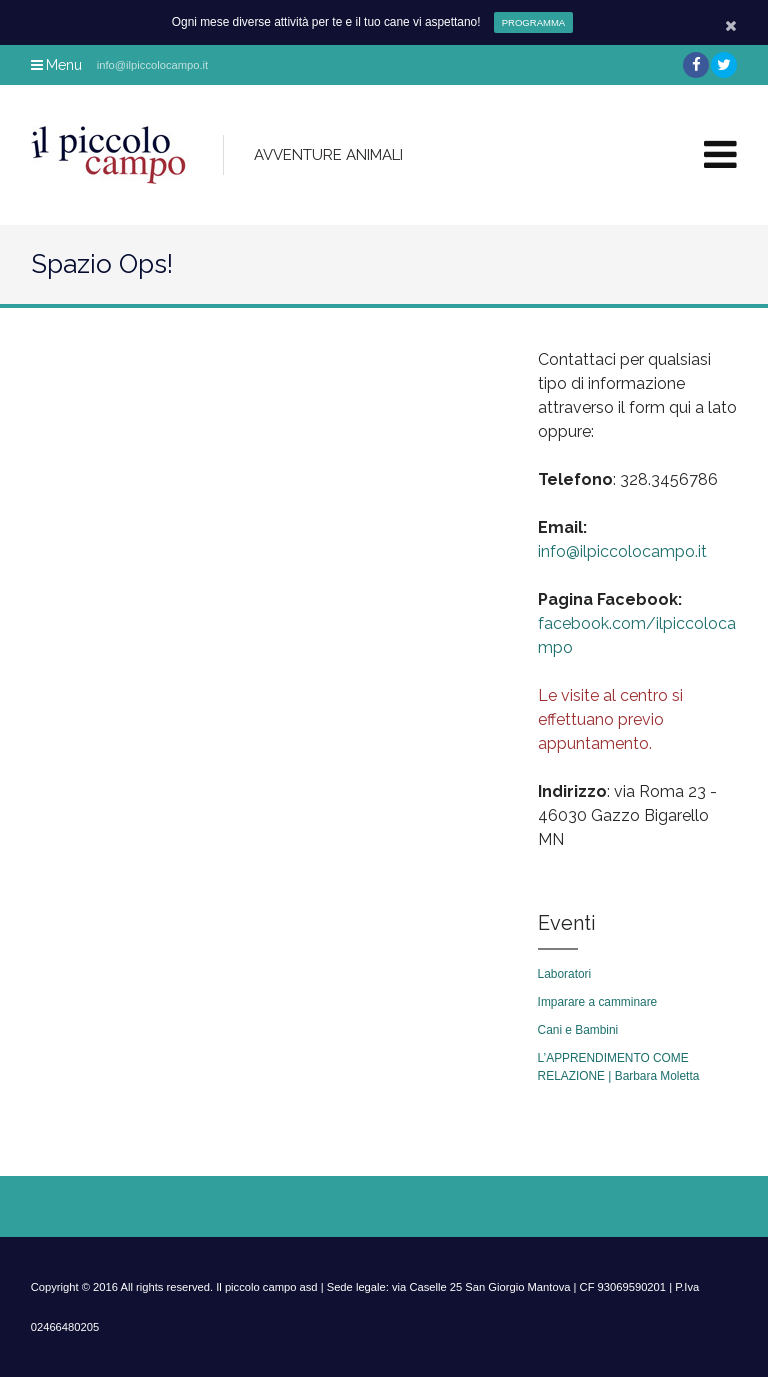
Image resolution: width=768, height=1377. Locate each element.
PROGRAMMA (533, 22)
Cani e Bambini (578, 1030)
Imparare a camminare (598, 1002)
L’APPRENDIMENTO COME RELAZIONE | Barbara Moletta (619, 1067)
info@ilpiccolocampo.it (622, 551)
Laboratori (565, 974)
